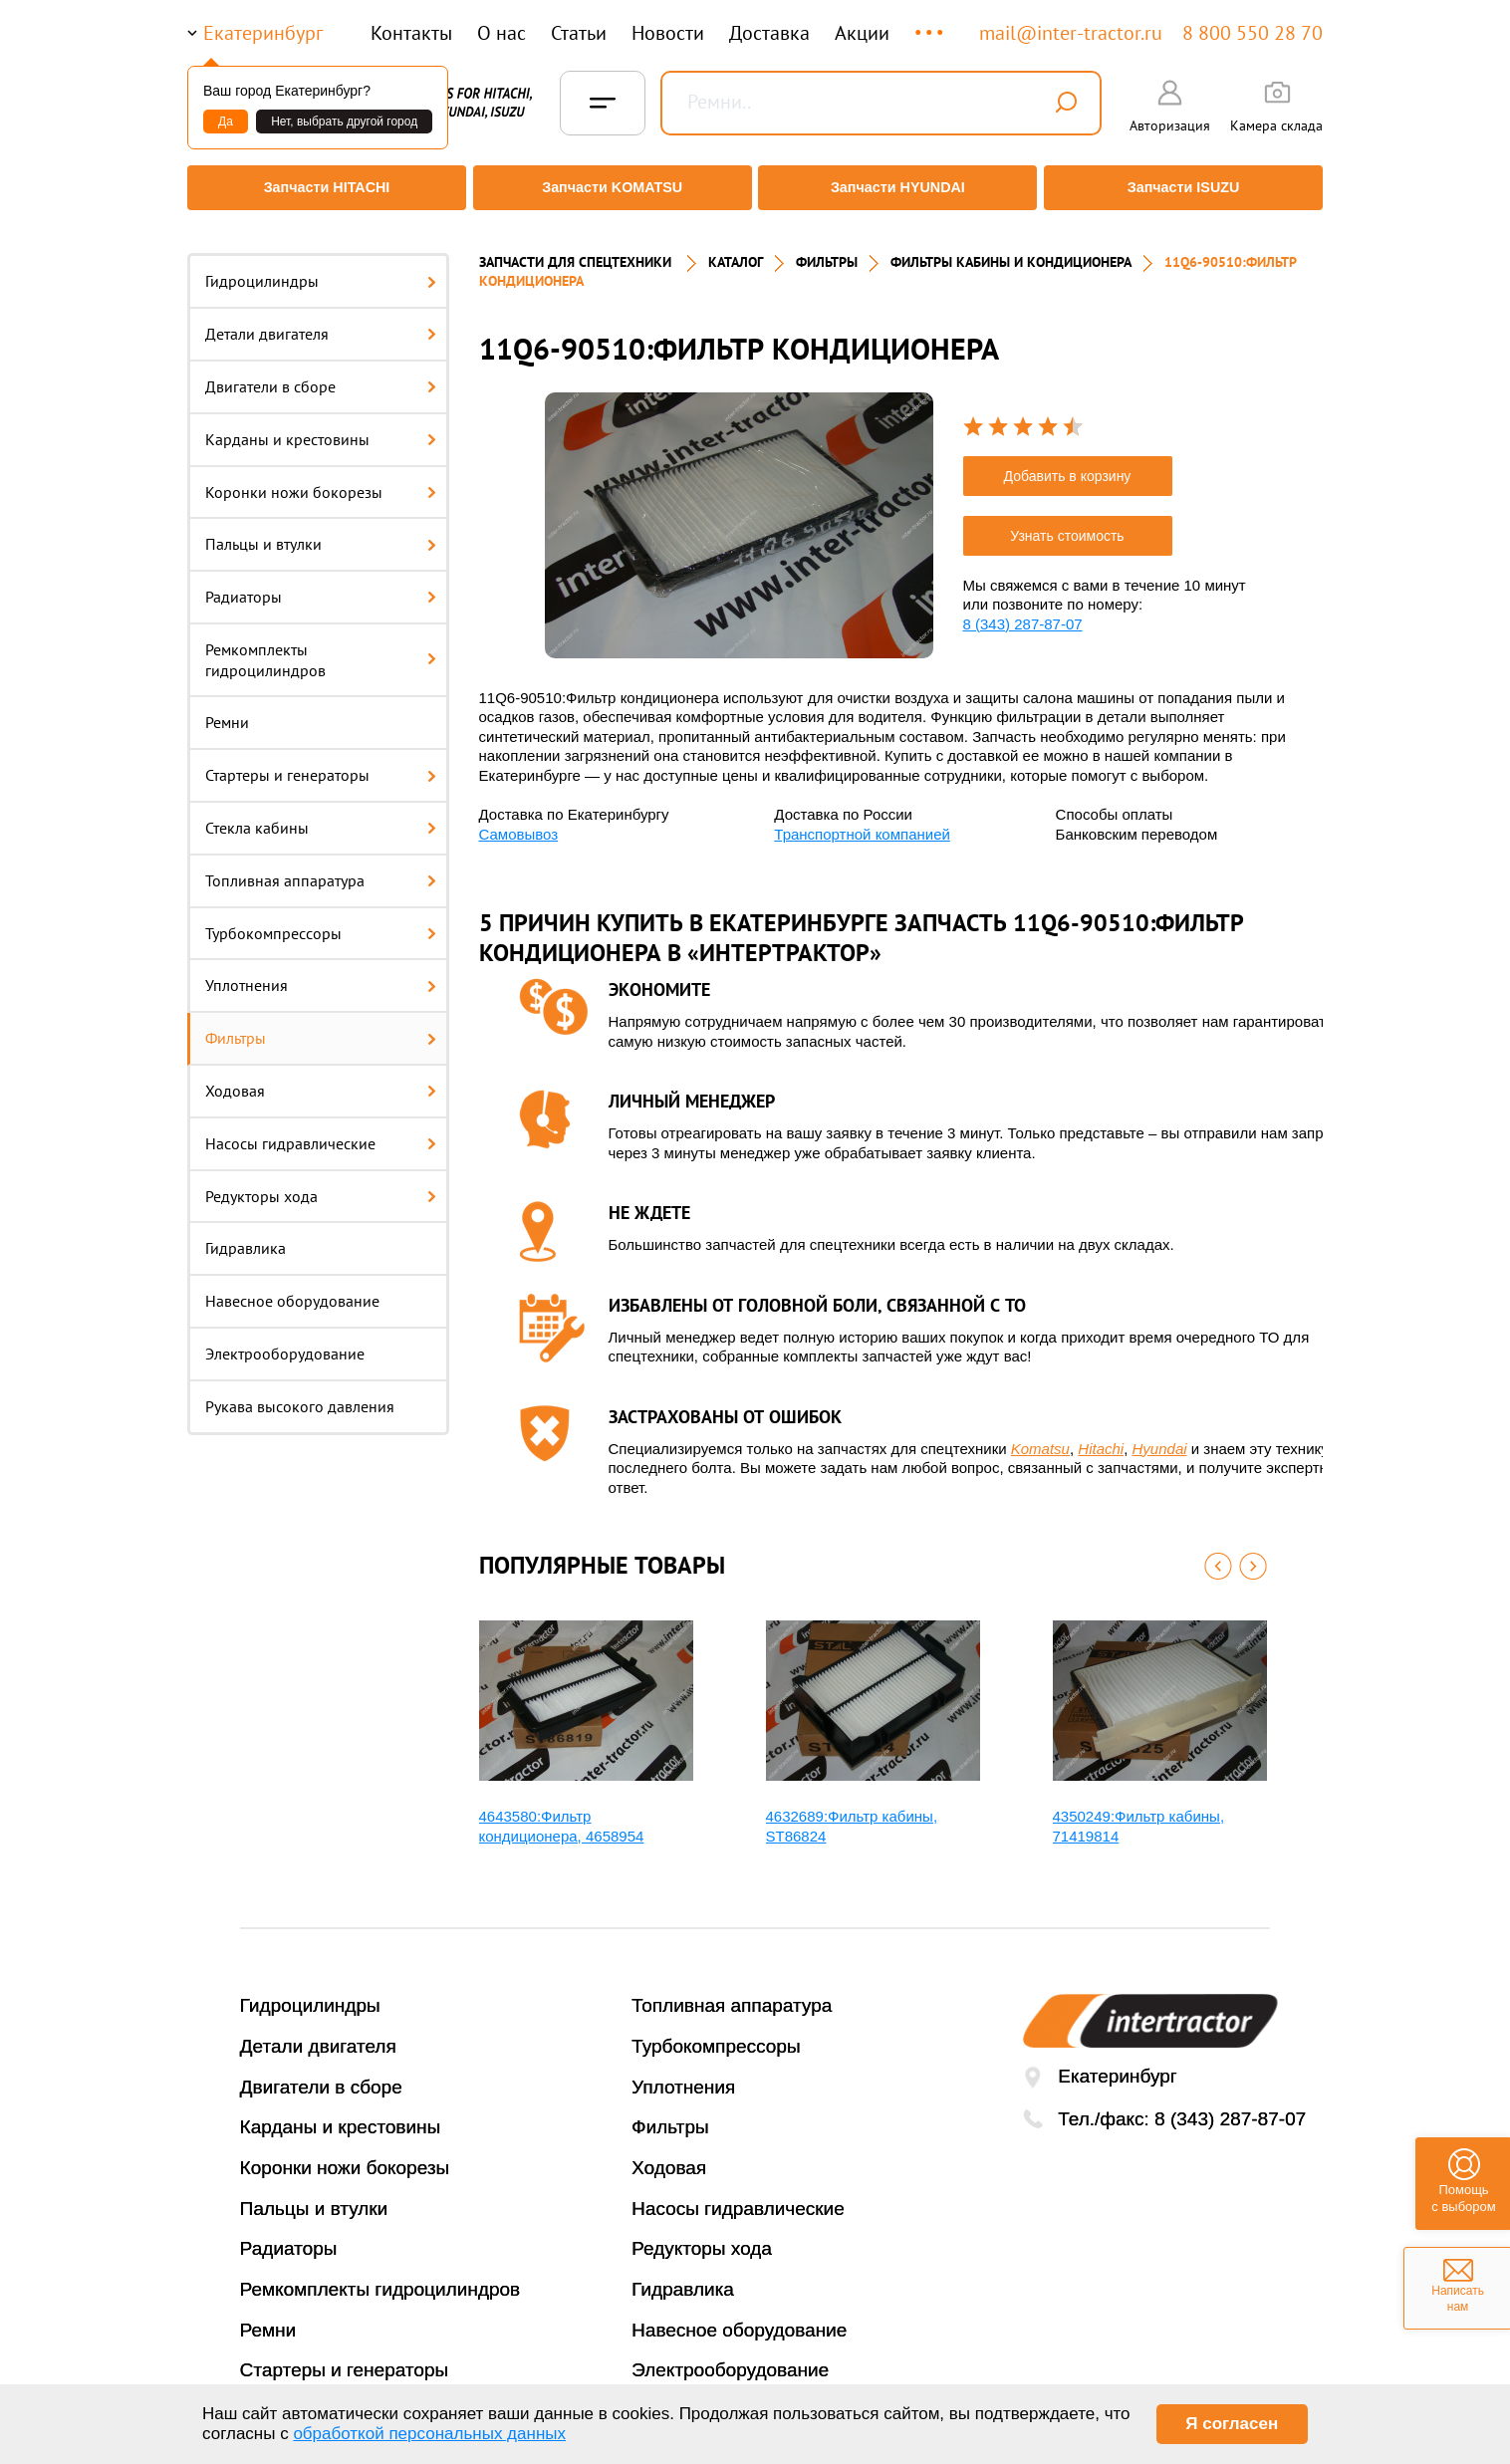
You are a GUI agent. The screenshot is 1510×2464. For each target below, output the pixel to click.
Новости (667, 33)
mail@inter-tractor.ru (1070, 33)
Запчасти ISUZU (1188, 187)
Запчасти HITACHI (321, 187)
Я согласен (1231, 2423)
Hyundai (1159, 1434)
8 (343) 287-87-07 (1023, 611)
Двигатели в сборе (320, 373)
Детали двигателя (320, 321)
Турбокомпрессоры (320, 919)
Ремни (227, 709)
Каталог (735, 249)
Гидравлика (245, 1235)
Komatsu (1040, 1434)
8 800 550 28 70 (1252, 33)
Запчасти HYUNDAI (899, 187)
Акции (862, 33)
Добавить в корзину (1068, 463)
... (930, 23)
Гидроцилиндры (320, 268)
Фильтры (320, 1025)
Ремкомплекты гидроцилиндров (320, 646)
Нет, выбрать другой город (344, 121)
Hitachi (1101, 1434)
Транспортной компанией (862, 820)
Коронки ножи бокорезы (320, 478)
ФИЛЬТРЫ (827, 249)
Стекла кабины (320, 815)
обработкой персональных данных (429, 2433)
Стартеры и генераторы (320, 762)
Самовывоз (519, 820)
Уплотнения (320, 972)
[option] (739, 511)
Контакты (411, 33)
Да (225, 121)
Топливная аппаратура (320, 867)
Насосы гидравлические (320, 1130)
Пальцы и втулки (320, 531)
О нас (501, 33)
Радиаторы (320, 584)
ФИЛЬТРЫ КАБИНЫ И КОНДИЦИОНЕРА (1011, 249)
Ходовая (320, 1078)
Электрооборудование (285, 1341)
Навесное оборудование (292, 1288)
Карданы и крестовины (320, 425)
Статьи (579, 33)
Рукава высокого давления (299, 1393)
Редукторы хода (320, 1182)
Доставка (769, 33)
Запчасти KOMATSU (610, 187)
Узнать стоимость (1067, 523)
